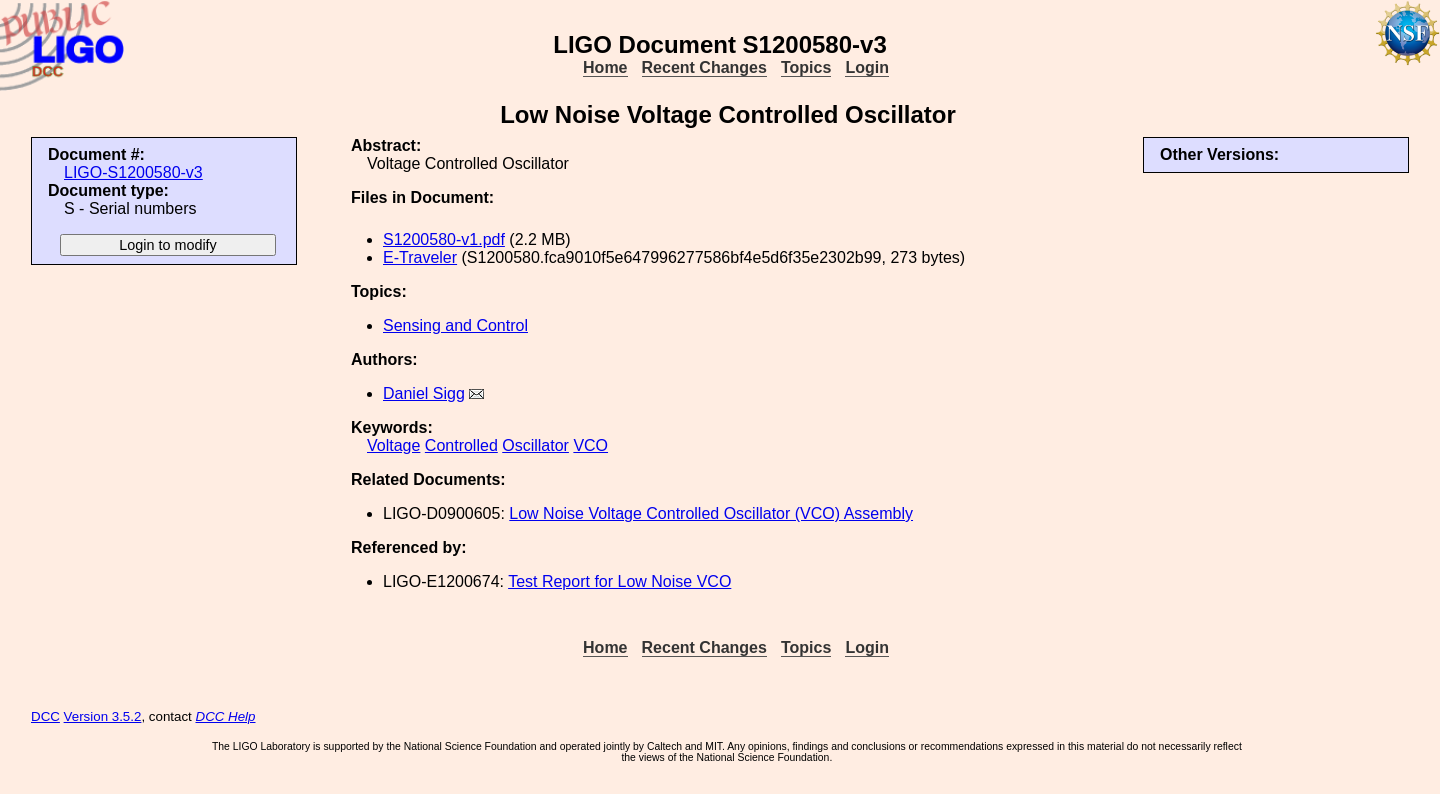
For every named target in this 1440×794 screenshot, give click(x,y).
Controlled (461, 445)
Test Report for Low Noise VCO (619, 581)
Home (605, 67)
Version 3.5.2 (103, 716)
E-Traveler (420, 257)
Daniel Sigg (424, 393)
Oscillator (535, 445)
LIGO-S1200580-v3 (133, 172)
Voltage (393, 445)
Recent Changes (704, 67)
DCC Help (226, 716)
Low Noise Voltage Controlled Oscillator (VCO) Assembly (711, 513)
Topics (806, 67)
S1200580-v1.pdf (444, 239)
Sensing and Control (455, 325)
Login (867, 67)
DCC (45, 716)
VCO (590, 445)
